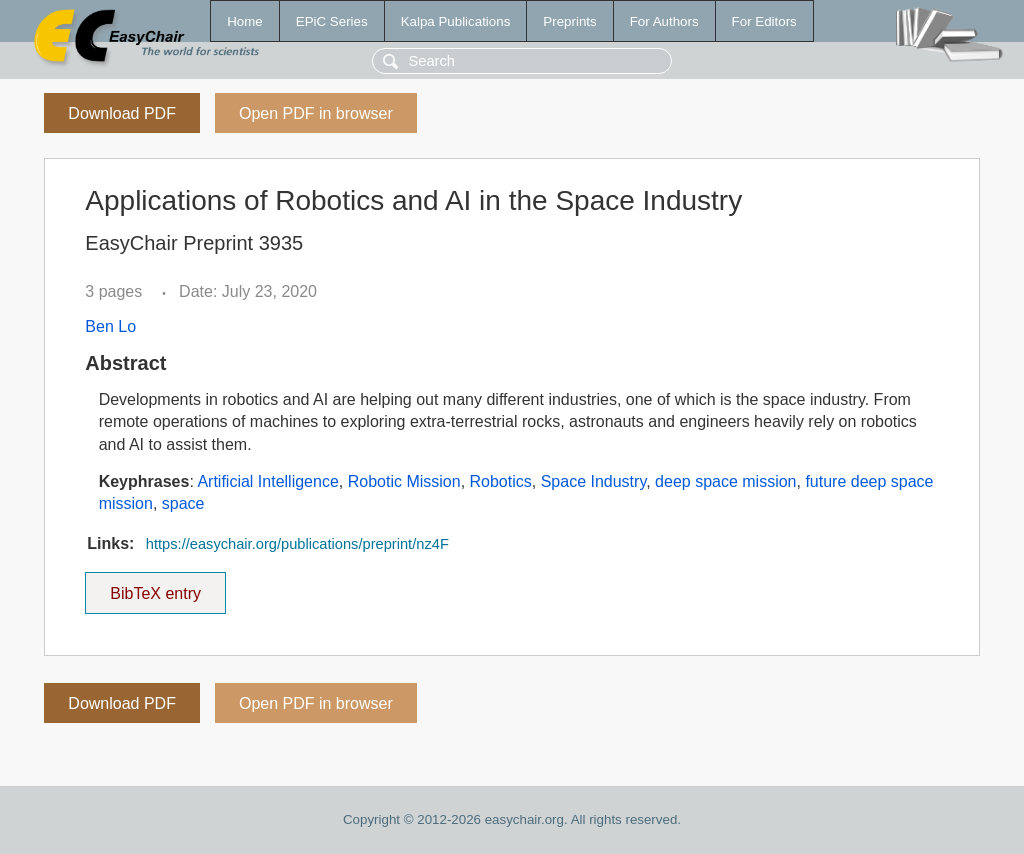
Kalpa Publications (456, 21)
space (183, 503)
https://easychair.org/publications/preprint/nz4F (297, 544)
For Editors (764, 21)
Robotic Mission (404, 481)
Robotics (501, 481)
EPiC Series (332, 21)
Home (245, 21)
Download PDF (122, 113)
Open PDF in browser (316, 113)
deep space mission (725, 481)
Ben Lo (110, 326)
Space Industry (594, 481)
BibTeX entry (156, 587)
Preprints (569, 21)
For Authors (664, 21)
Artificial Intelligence (267, 481)
